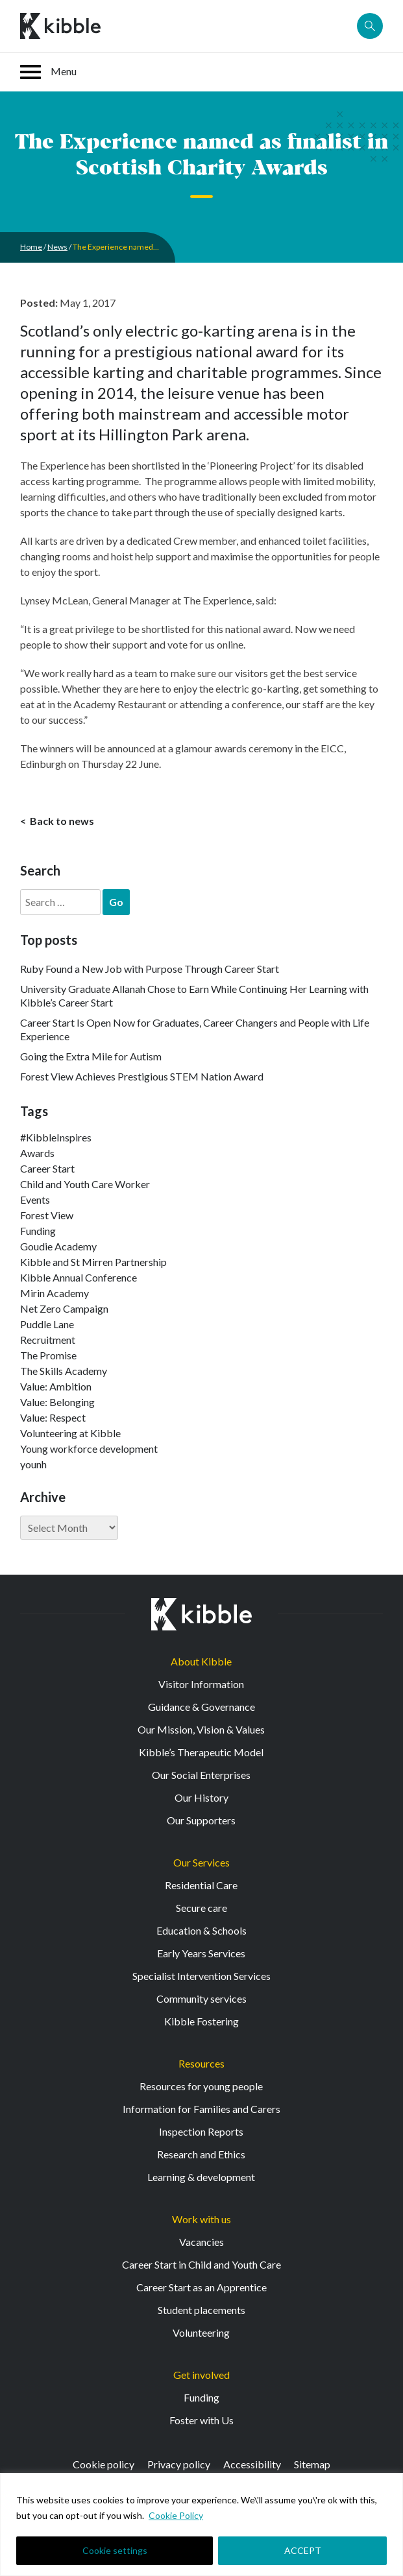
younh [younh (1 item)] (33, 1464)
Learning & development (201, 2177)
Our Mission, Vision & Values (201, 1729)
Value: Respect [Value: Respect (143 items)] (53, 1417)
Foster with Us (201, 2420)
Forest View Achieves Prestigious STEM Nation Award (141, 1076)
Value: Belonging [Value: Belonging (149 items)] (57, 1402)
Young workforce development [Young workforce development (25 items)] (89, 1448)
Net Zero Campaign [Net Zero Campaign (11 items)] (64, 1308)
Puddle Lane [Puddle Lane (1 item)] (47, 1324)
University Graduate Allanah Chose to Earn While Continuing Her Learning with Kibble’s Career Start (194, 995)
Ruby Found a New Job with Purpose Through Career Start (149, 968)
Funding (201, 2397)
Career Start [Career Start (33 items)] (47, 1168)
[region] (201, 2524)
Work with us (201, 2219)
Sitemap (312, 2464)
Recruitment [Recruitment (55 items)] (47, 1339)
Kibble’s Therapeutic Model (201, 1752)
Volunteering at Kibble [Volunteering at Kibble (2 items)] (70, 1433)
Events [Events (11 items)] (35, 1199)
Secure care (201, 1908)
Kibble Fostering (201, 2021)
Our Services (201, 1862)
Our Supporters (201, 1820)
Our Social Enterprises (201, 1775)
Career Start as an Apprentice (201, 2287)
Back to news (61, 821)
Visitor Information (201, 1684)
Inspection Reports (201, 2131)
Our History (201, 1797)
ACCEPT (302, 2550)
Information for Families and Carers (201, 2109)
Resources (201, 2063)
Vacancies (201, 2242)
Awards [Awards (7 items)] (37, 1153)
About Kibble (201, 1661)
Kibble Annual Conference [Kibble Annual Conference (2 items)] (78, 1277)
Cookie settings (114, 2550)
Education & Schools (201, 1930)
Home (31, 247)
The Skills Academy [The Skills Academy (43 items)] (63, 1371)
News (57, 247)
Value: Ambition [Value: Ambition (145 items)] (56, 1386)
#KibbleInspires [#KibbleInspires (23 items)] (56, 1137)
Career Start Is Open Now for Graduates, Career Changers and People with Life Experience (194, 1029)
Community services (201, 1998)
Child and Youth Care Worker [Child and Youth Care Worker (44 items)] (85, 1184)
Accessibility (252, 2464)
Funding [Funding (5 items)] (38, 1230)
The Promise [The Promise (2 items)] (48, 1355)
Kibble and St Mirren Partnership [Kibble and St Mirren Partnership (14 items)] (93, 1262)
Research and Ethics (201, 2154)
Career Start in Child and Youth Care (201, 2264)
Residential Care (201, 1885)
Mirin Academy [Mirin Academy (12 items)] (54, 1293)
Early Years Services (201, 1953)
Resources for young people (201, 2086)
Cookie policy (103, 2464)
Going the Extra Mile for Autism (91, 1056)
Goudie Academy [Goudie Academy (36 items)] (58, 1246)
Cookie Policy (176, 2515)
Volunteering (201, 2332)
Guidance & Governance (201, 1706)
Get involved (201, 2374)
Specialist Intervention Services (201, 1976)
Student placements (201, 2310)
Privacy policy (178, 2464)
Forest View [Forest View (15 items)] (46, 1215)
